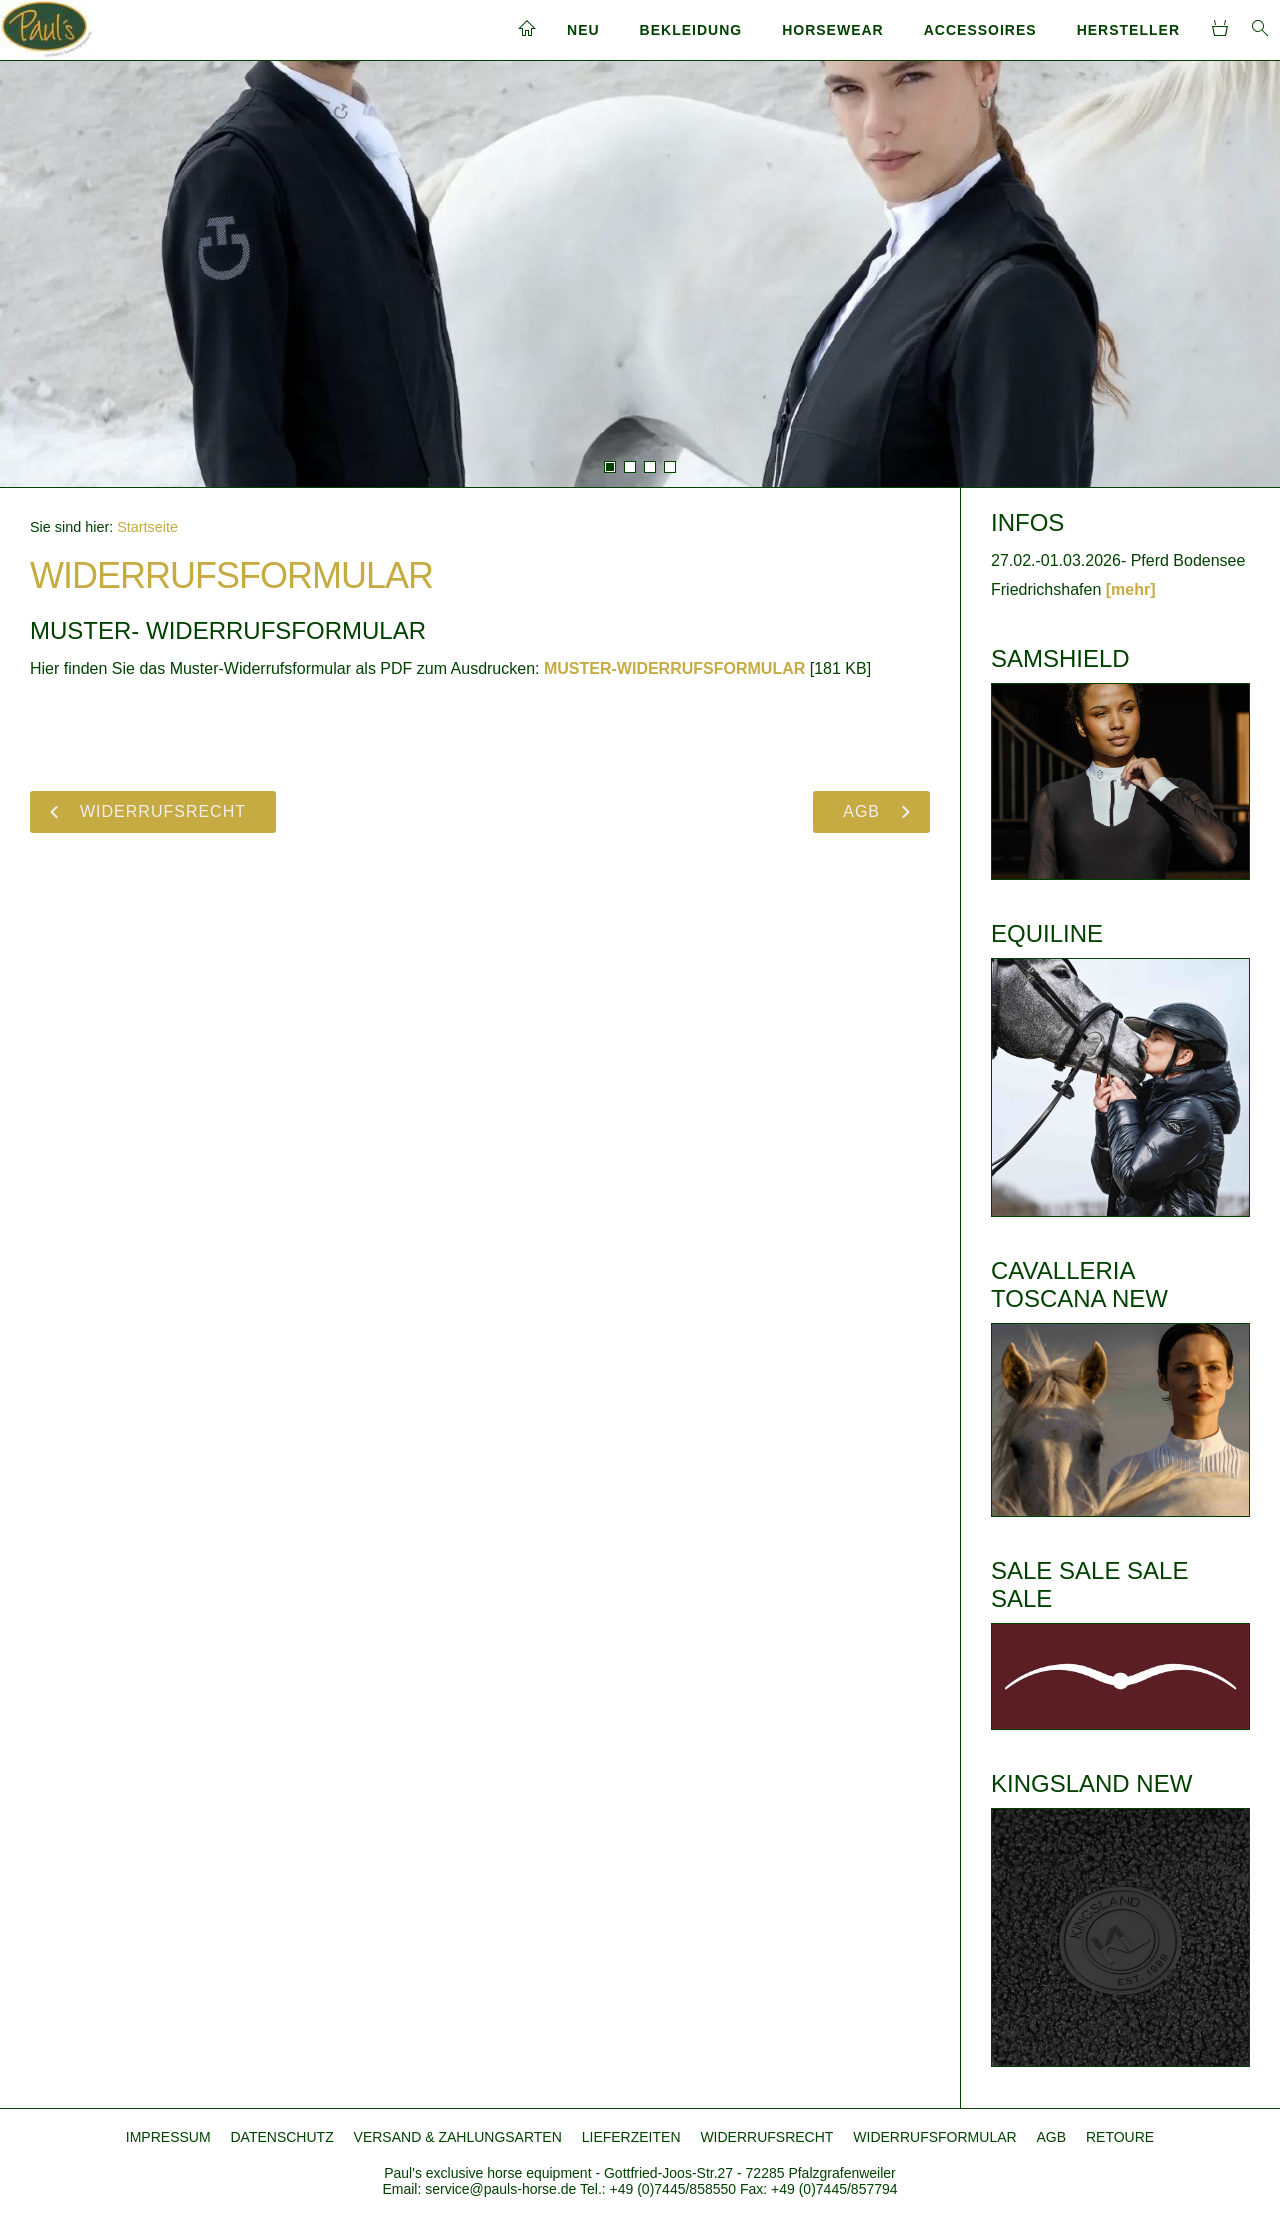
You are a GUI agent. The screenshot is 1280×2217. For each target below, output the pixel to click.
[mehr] (1131, 589)
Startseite (147, 527)
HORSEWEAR (833, 30)
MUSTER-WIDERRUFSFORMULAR (674, 668)
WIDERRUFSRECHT (766, 2137)
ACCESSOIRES (980, 30)
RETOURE (1120, 2137)
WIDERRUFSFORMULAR (934, 2137)
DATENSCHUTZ (282, 2137)
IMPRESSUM (168, 2137)
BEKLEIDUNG (691, 30)
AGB (1052, 2137)
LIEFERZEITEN (631, 2137)
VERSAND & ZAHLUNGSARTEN (458, 2137)
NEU (583, 30)
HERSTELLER (1128, 30)
